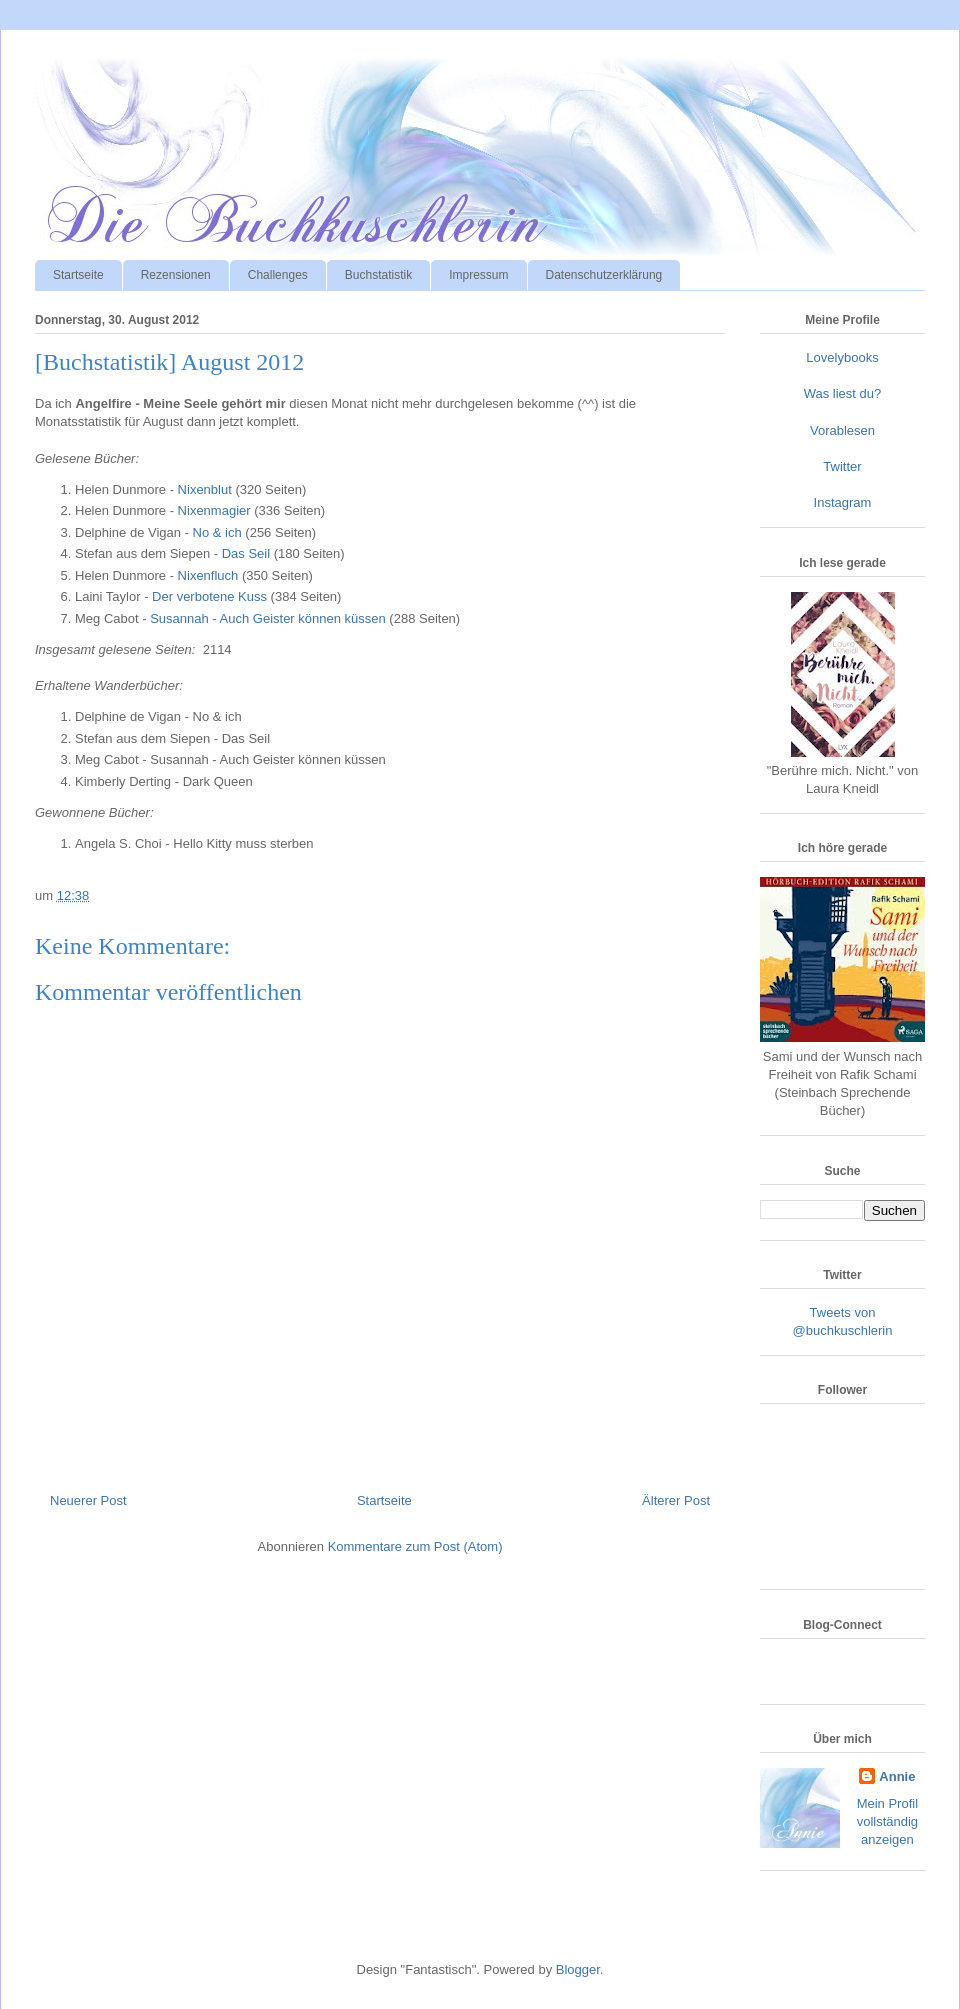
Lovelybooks (842, 357)
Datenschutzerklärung (604, 275)
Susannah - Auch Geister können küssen (268, 618)
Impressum (478, 275)
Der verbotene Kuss (209, 596)
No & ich (217, 532)
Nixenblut (205, 489)
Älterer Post (676, 1500)
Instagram (843, 502)
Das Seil (246, 553)
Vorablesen (842, 430)
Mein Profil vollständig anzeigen (887, 1821)
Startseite (78, 275)
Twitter (842, 466)
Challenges (278, 275)
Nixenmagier (214, 510)
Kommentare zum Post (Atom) (415, 1546)
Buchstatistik (378, 275)
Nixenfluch (208, 575)
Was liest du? (843, 393)
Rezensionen (176, 275)
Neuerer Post (88, 1500)
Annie (897, 1776)
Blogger (578, 1969)
